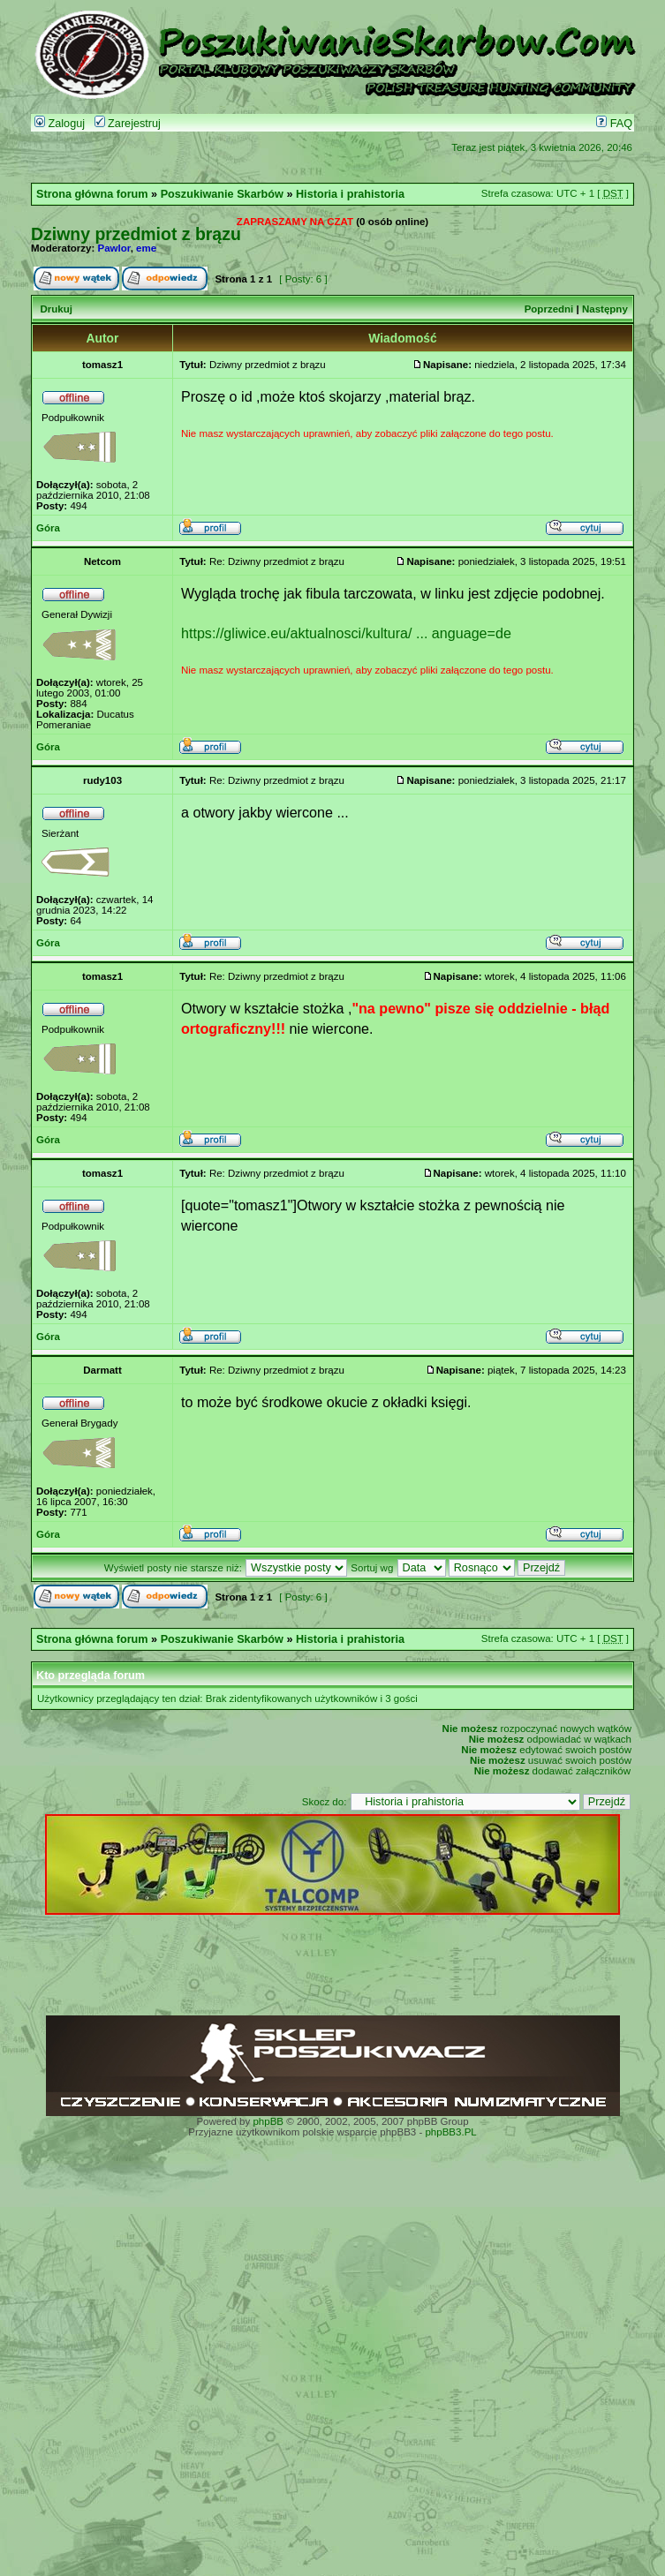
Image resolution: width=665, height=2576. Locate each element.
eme (146, 248)
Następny (605, 309)
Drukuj (56, 309)
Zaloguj (59, 123)
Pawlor (114, 248)
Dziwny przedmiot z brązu (136, 234)
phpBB (268, 2121)
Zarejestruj (127, 123)
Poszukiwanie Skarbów (222, 194)
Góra (48, 528)
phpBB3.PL (450, 2132)
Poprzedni (549, 309)
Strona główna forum (92, 194)
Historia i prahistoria (350, 194)
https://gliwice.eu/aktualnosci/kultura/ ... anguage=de (346, 633)
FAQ (614, 123)
